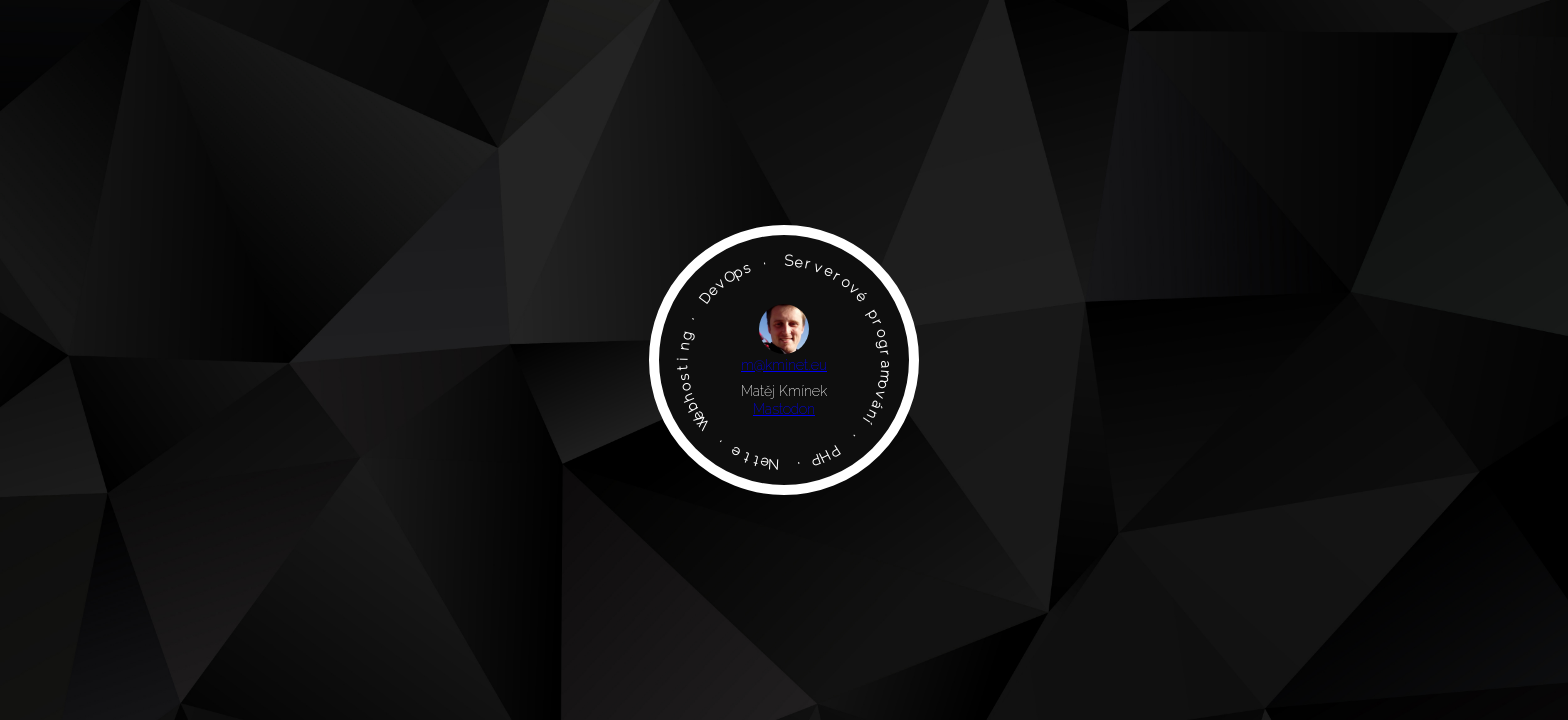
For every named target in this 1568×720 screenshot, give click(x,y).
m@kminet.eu (784, 365)
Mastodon (784, 409)
